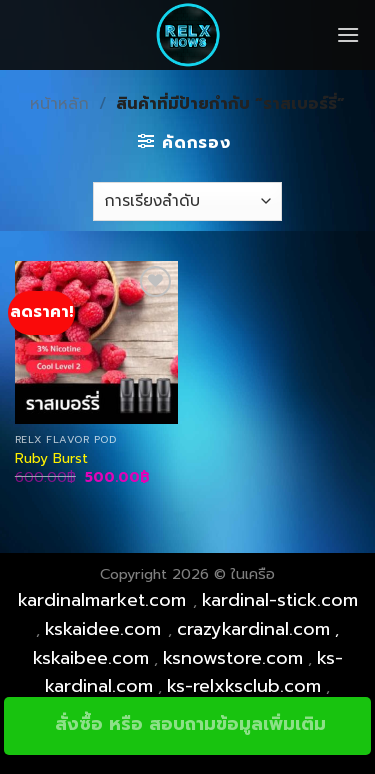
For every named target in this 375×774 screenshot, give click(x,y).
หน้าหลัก (59, 104)
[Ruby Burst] (96, 342)
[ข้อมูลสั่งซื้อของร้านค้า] (187, 201)
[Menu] (348, 34)
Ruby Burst (51, 459)
